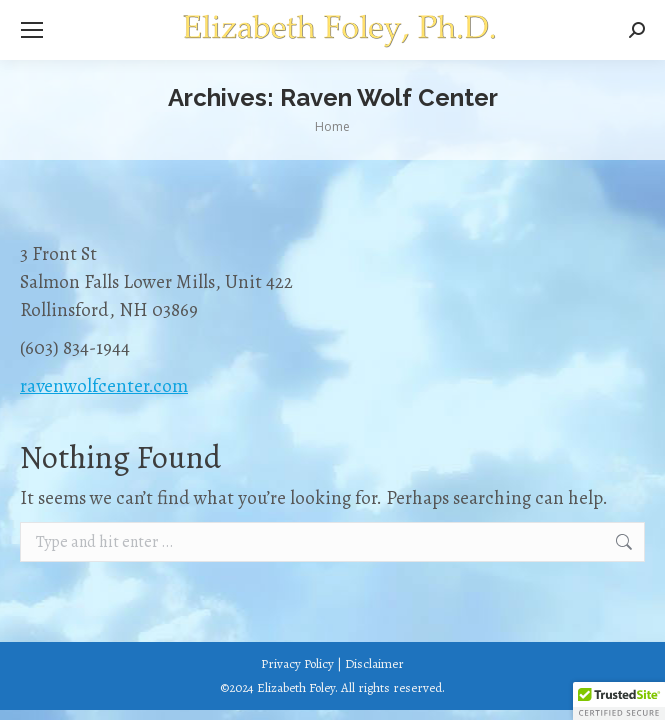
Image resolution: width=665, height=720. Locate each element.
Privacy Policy (297, 663)
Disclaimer (374, 663)
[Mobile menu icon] (32, 30)
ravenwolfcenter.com (104, 386)
